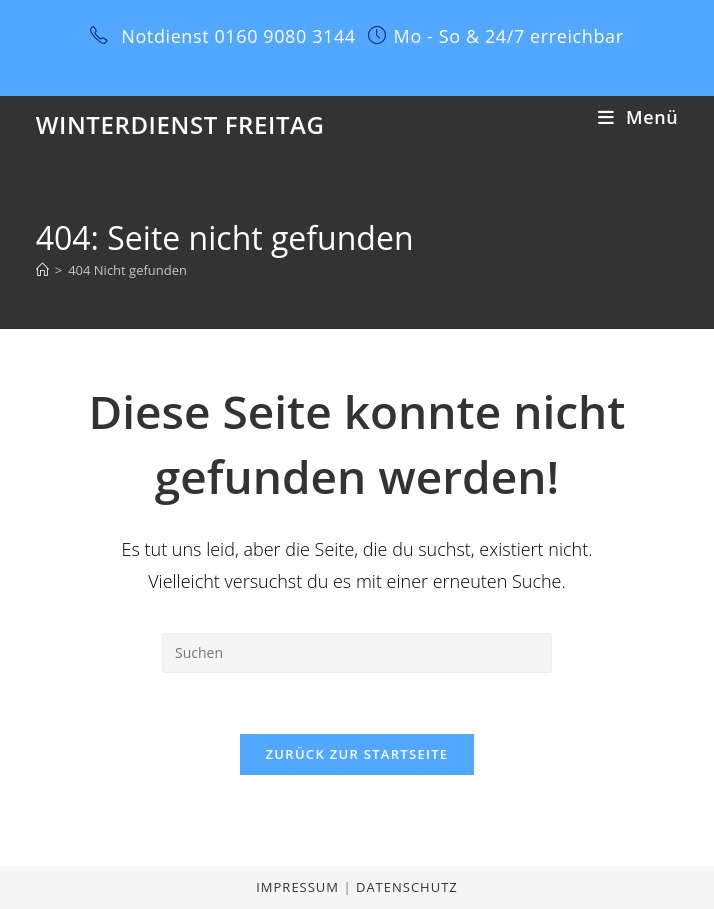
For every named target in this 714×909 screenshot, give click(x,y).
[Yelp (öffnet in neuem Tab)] (468, 61)
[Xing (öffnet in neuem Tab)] (445, 61)
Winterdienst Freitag (180, 124)
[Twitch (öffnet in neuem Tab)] (516, 61)
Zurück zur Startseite (357, 754)
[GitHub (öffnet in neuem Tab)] (370, 61)
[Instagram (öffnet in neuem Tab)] (301, 61)
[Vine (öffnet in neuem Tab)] (422, 61)
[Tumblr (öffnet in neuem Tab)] (347, 61)
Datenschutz (407, 887)
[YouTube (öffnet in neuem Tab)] (397, 61)
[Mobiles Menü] (638, 117)
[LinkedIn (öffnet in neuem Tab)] (325, 61)
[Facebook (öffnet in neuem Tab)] (227, 61)
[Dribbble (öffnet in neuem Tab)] (276, 61)
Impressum (299, 887)
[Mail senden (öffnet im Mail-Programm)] (493, 61)
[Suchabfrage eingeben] (357, 653)
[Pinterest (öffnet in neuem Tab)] (251, 61)
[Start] (42, 270)
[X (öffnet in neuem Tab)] (201, 61)
